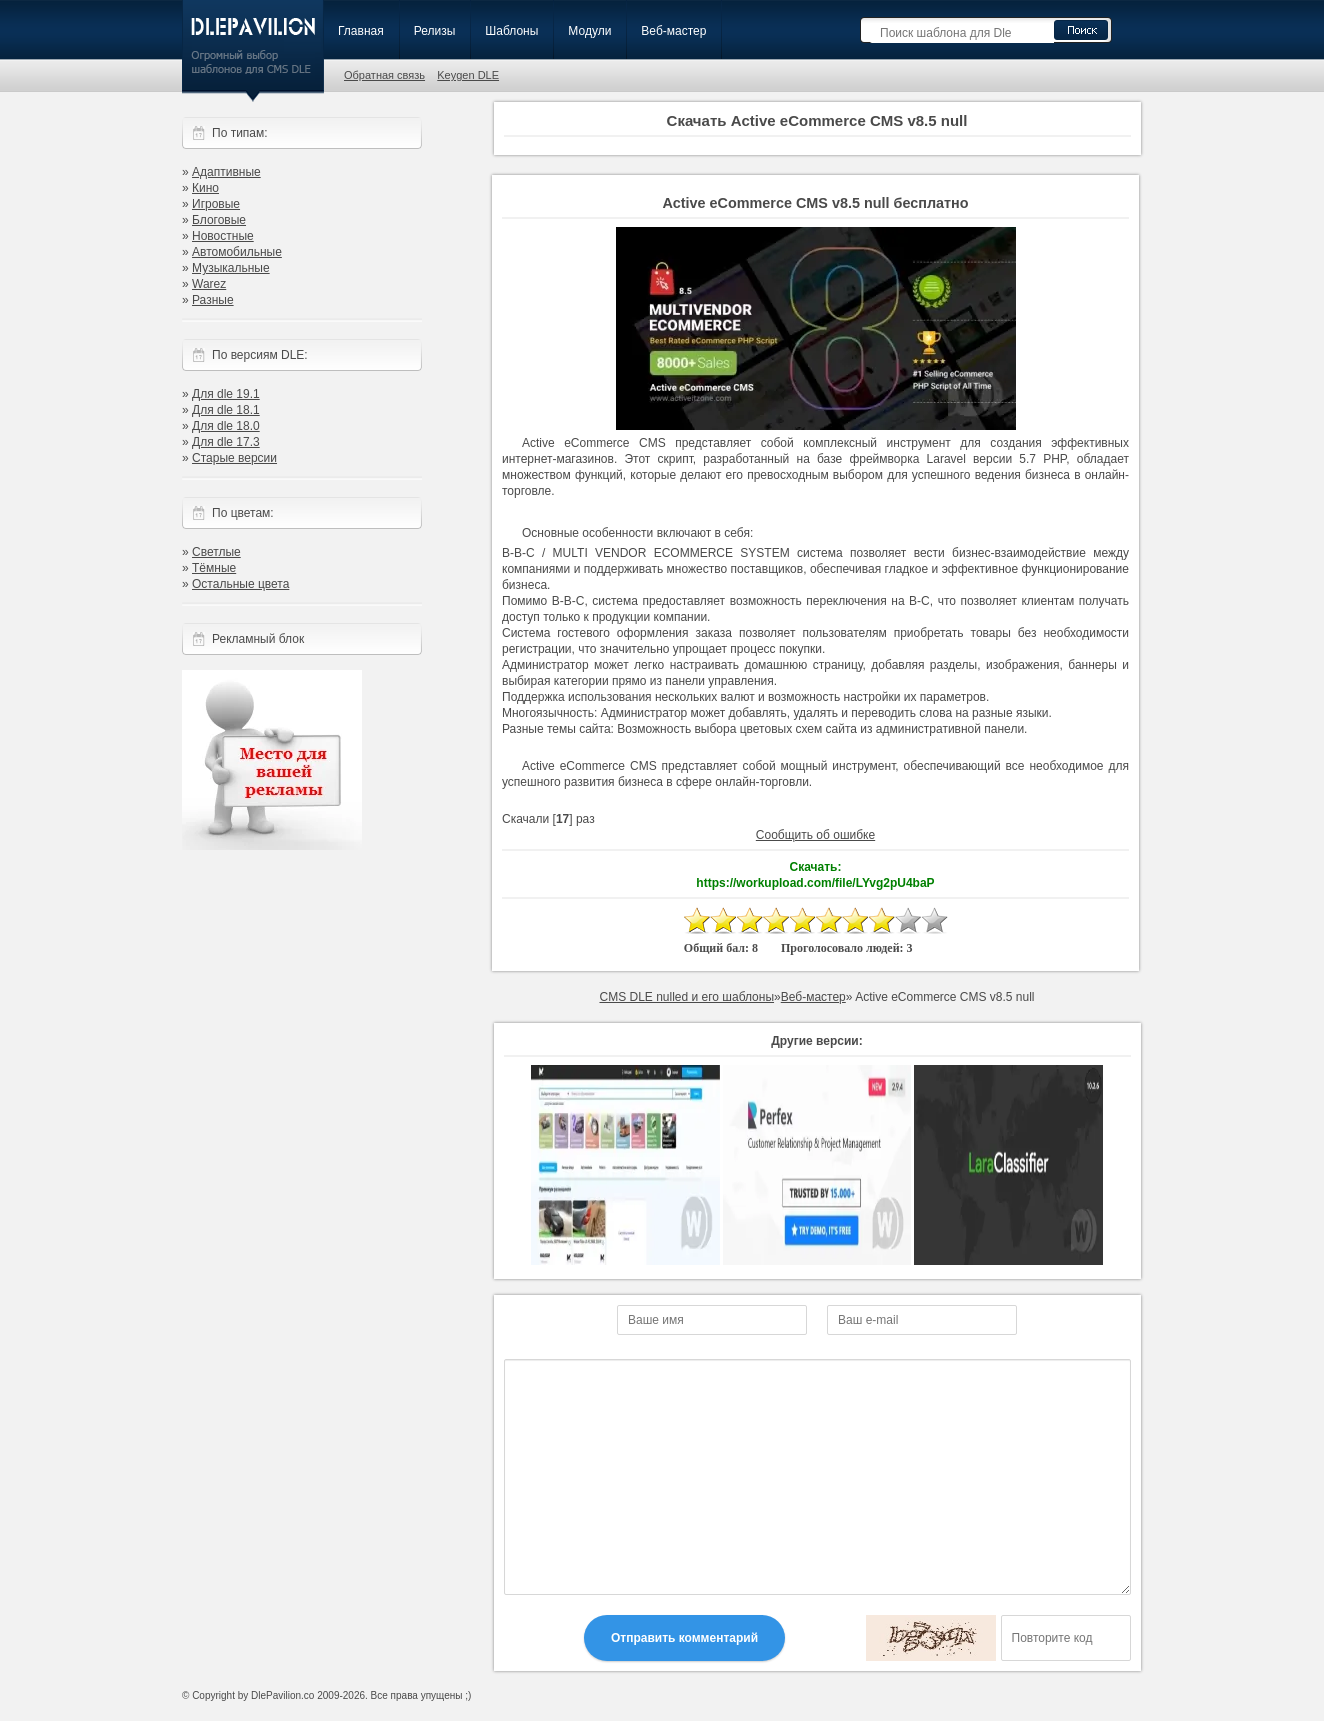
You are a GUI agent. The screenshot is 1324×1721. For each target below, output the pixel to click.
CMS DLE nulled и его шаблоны (686, 997)
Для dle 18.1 (226, 410)
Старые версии (234, 458)
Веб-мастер (673, 31)
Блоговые (219, 220)
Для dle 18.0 (226, 426)
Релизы (435, 31)
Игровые (216, 204)
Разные (213, 300)
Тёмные (214, 568)
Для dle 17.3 (226, 442)
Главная (361, 31)
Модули (589, 31)
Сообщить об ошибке (815, 835)
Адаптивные (226, 172)
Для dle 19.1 (226, 394)
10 (934, 920)
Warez (209, 284)
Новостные (223, 236)
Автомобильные (237, 252)
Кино (205, 188)
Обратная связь (384, 75)
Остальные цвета (240, 584)
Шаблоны (511, 31)
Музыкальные (231, 268)
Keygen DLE (468, 75)
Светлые (216, 552)
